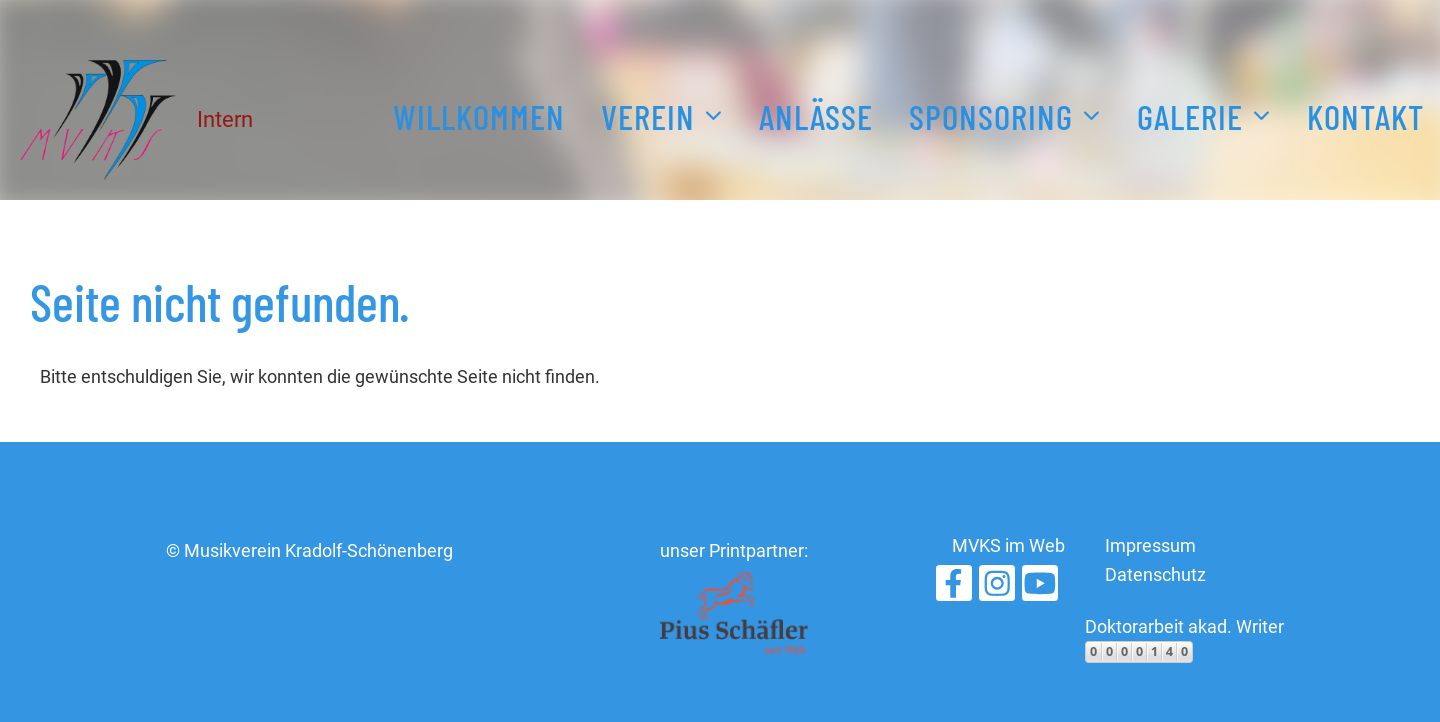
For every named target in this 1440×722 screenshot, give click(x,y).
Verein (662, 112)
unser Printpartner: (734, 550)
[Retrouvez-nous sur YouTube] (1040, 589)
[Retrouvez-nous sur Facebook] (954, 589)
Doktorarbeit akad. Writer (1184, 626)
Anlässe (816, 116)
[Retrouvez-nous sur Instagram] (997, 589)
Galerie (1204, 112)
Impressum (1150, 545)
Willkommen (479, 116)
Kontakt (1365, 116)
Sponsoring (1005, 112)
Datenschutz (1155, 574)
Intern (225, 119)
